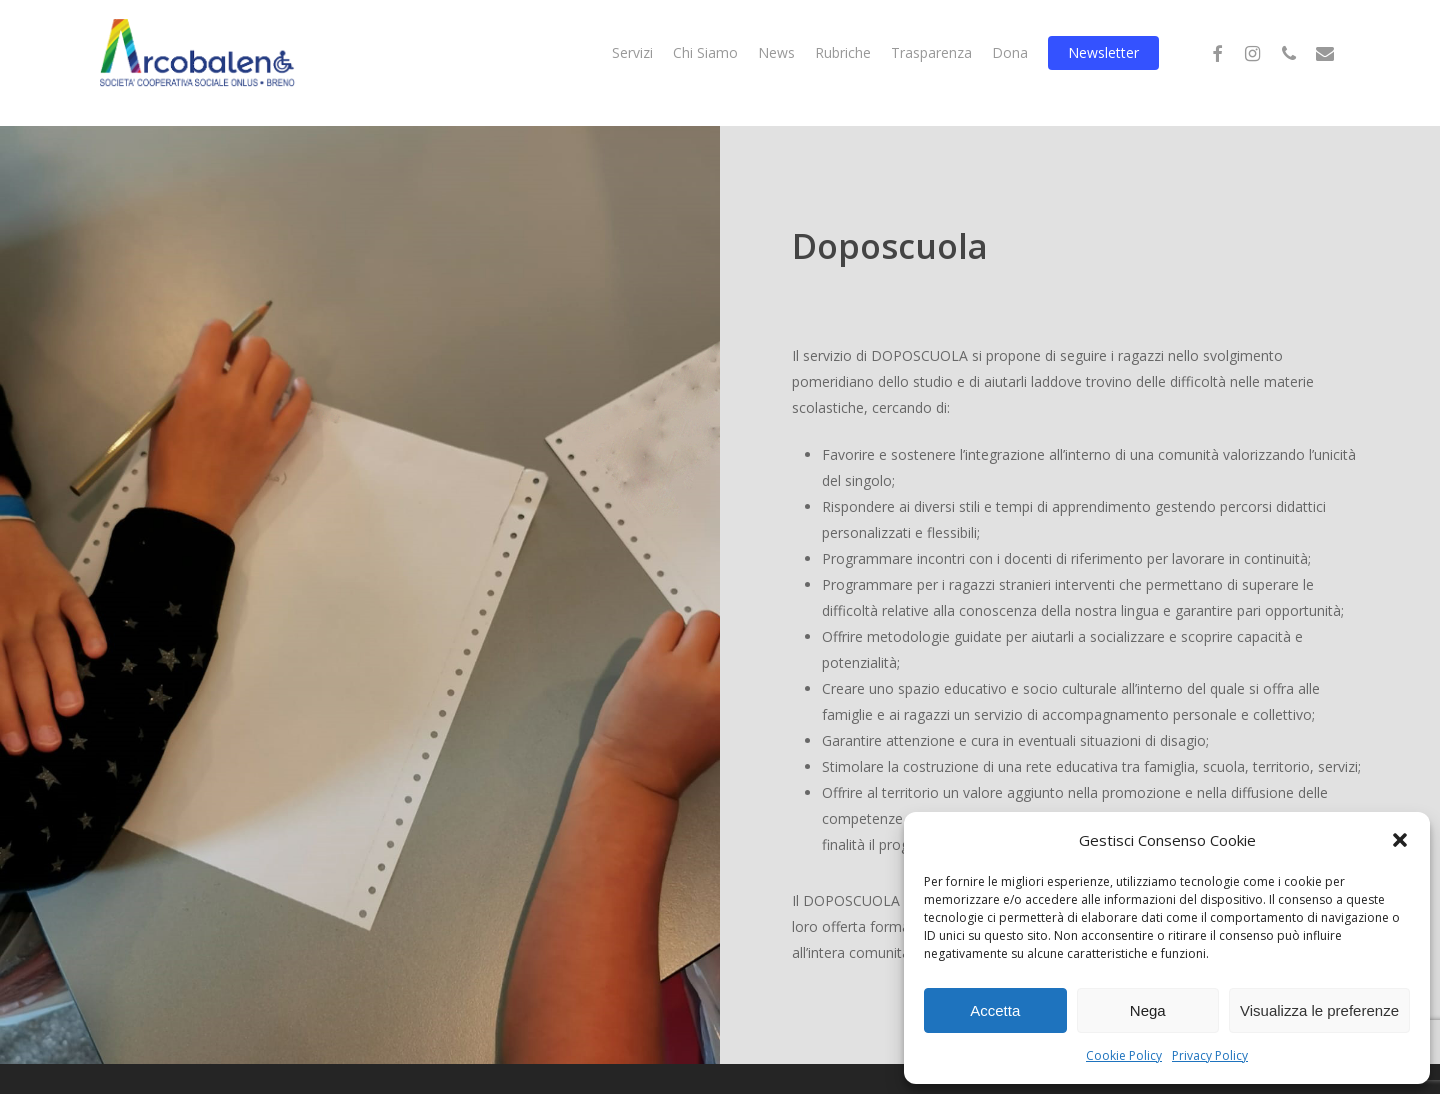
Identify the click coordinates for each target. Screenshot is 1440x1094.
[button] (1400, 840)
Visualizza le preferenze (1319, 1010)
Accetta (995, 1010)
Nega (1148, 1010)
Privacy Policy (1210, 1055)
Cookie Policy (1124, 1055)
